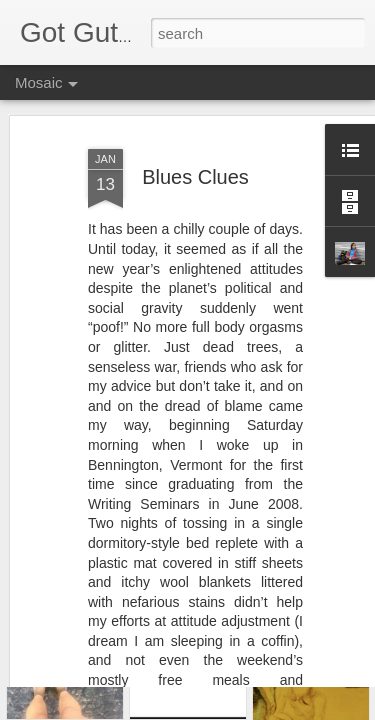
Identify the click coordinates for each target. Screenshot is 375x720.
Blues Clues (195, 123)
